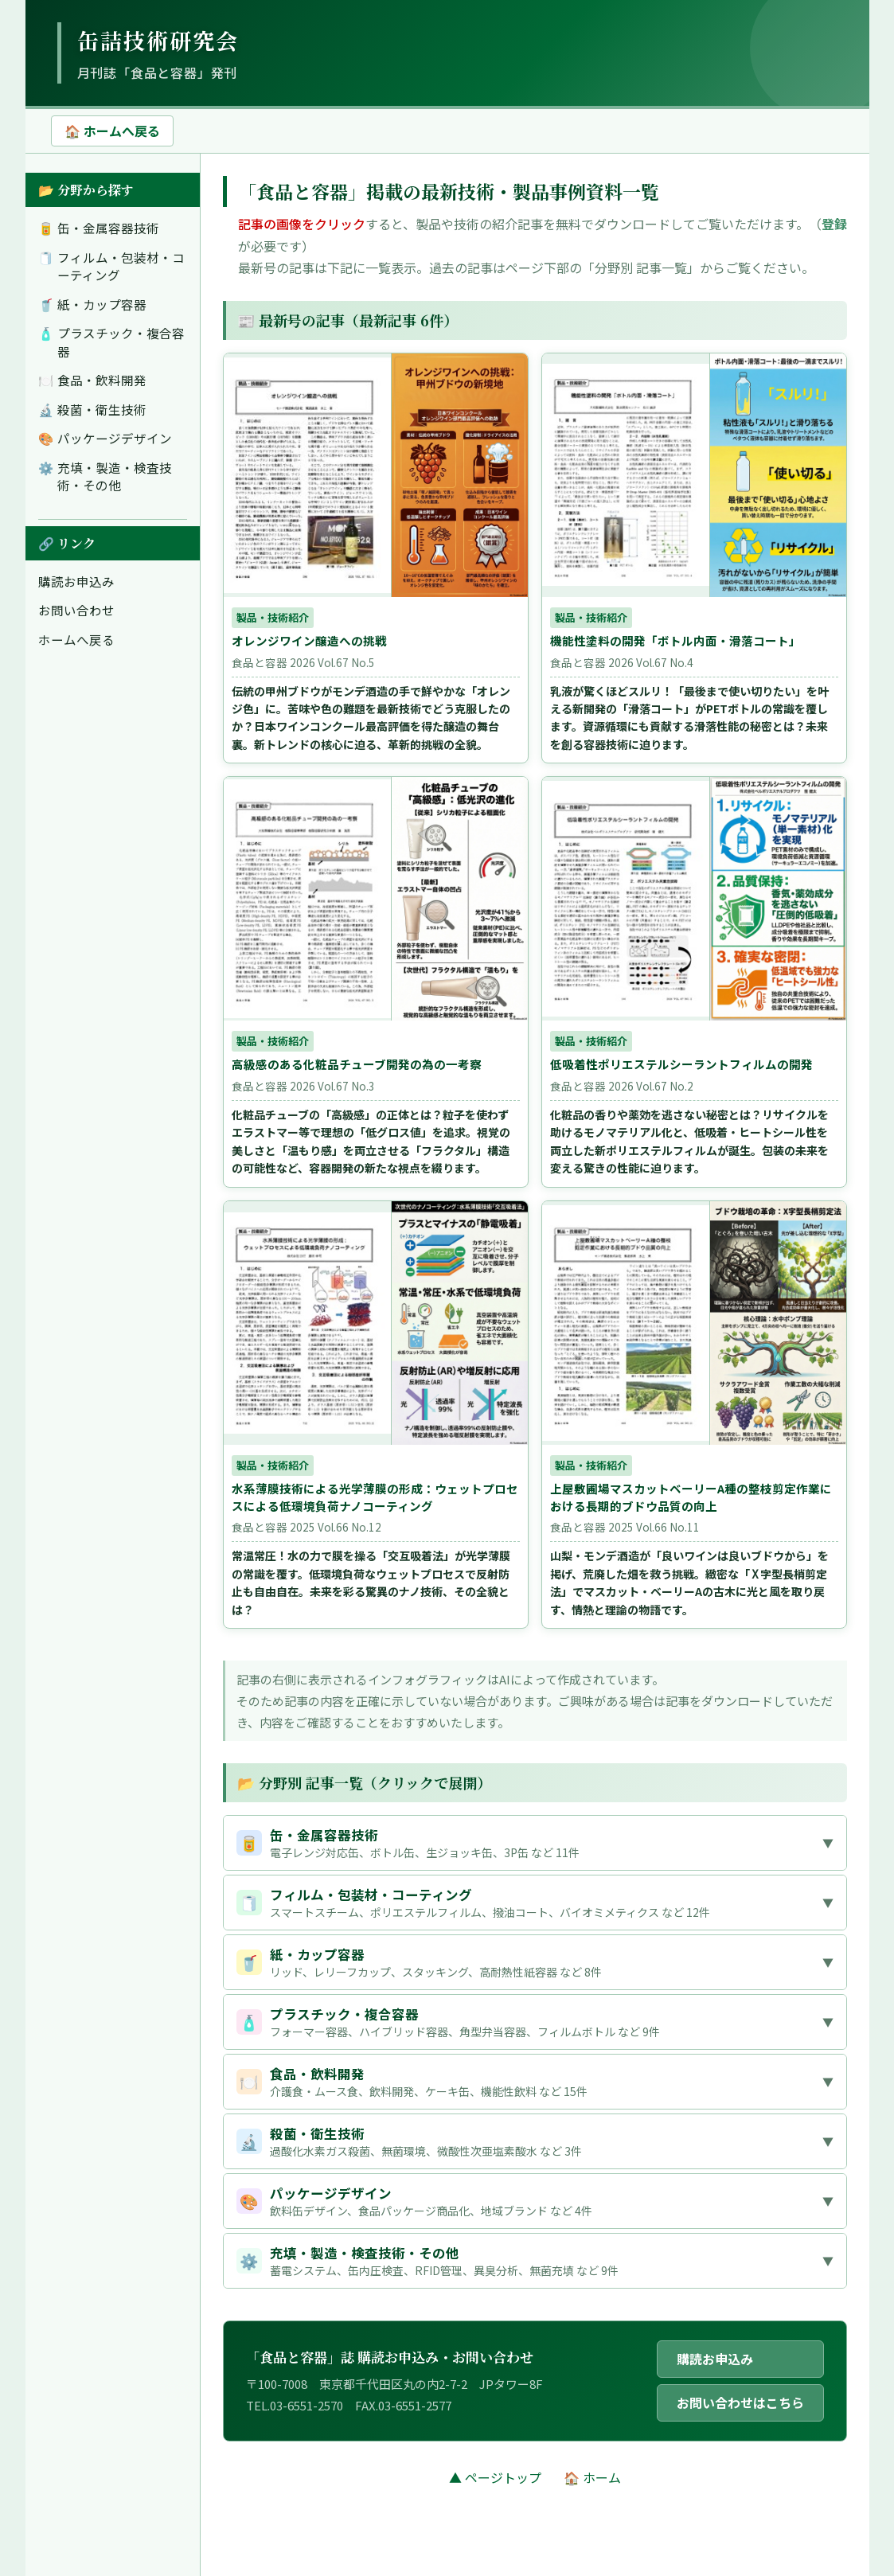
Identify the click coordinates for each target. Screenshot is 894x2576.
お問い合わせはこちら (740, 2402)
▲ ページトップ (495, 2477)
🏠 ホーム (592, 2477)
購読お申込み (76, 581)
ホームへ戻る (76, 639)
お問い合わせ (76, 610)
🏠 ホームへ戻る (112, 130)
